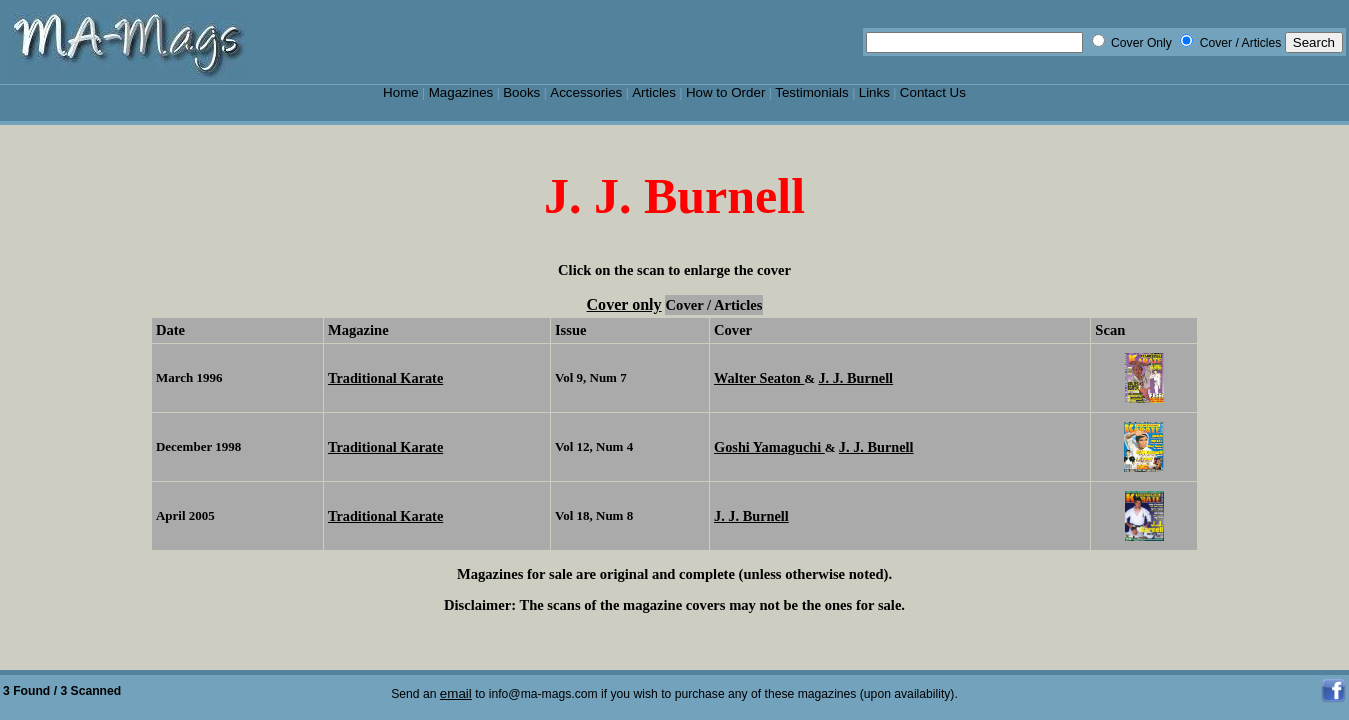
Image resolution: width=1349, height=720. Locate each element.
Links (874, 92)
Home (401, 92)
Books (521, 92)
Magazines (461, 92)
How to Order (725, 92)
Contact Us (933, 92)
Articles (654, 92)
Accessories (586, 92)
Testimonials (812, 92)
